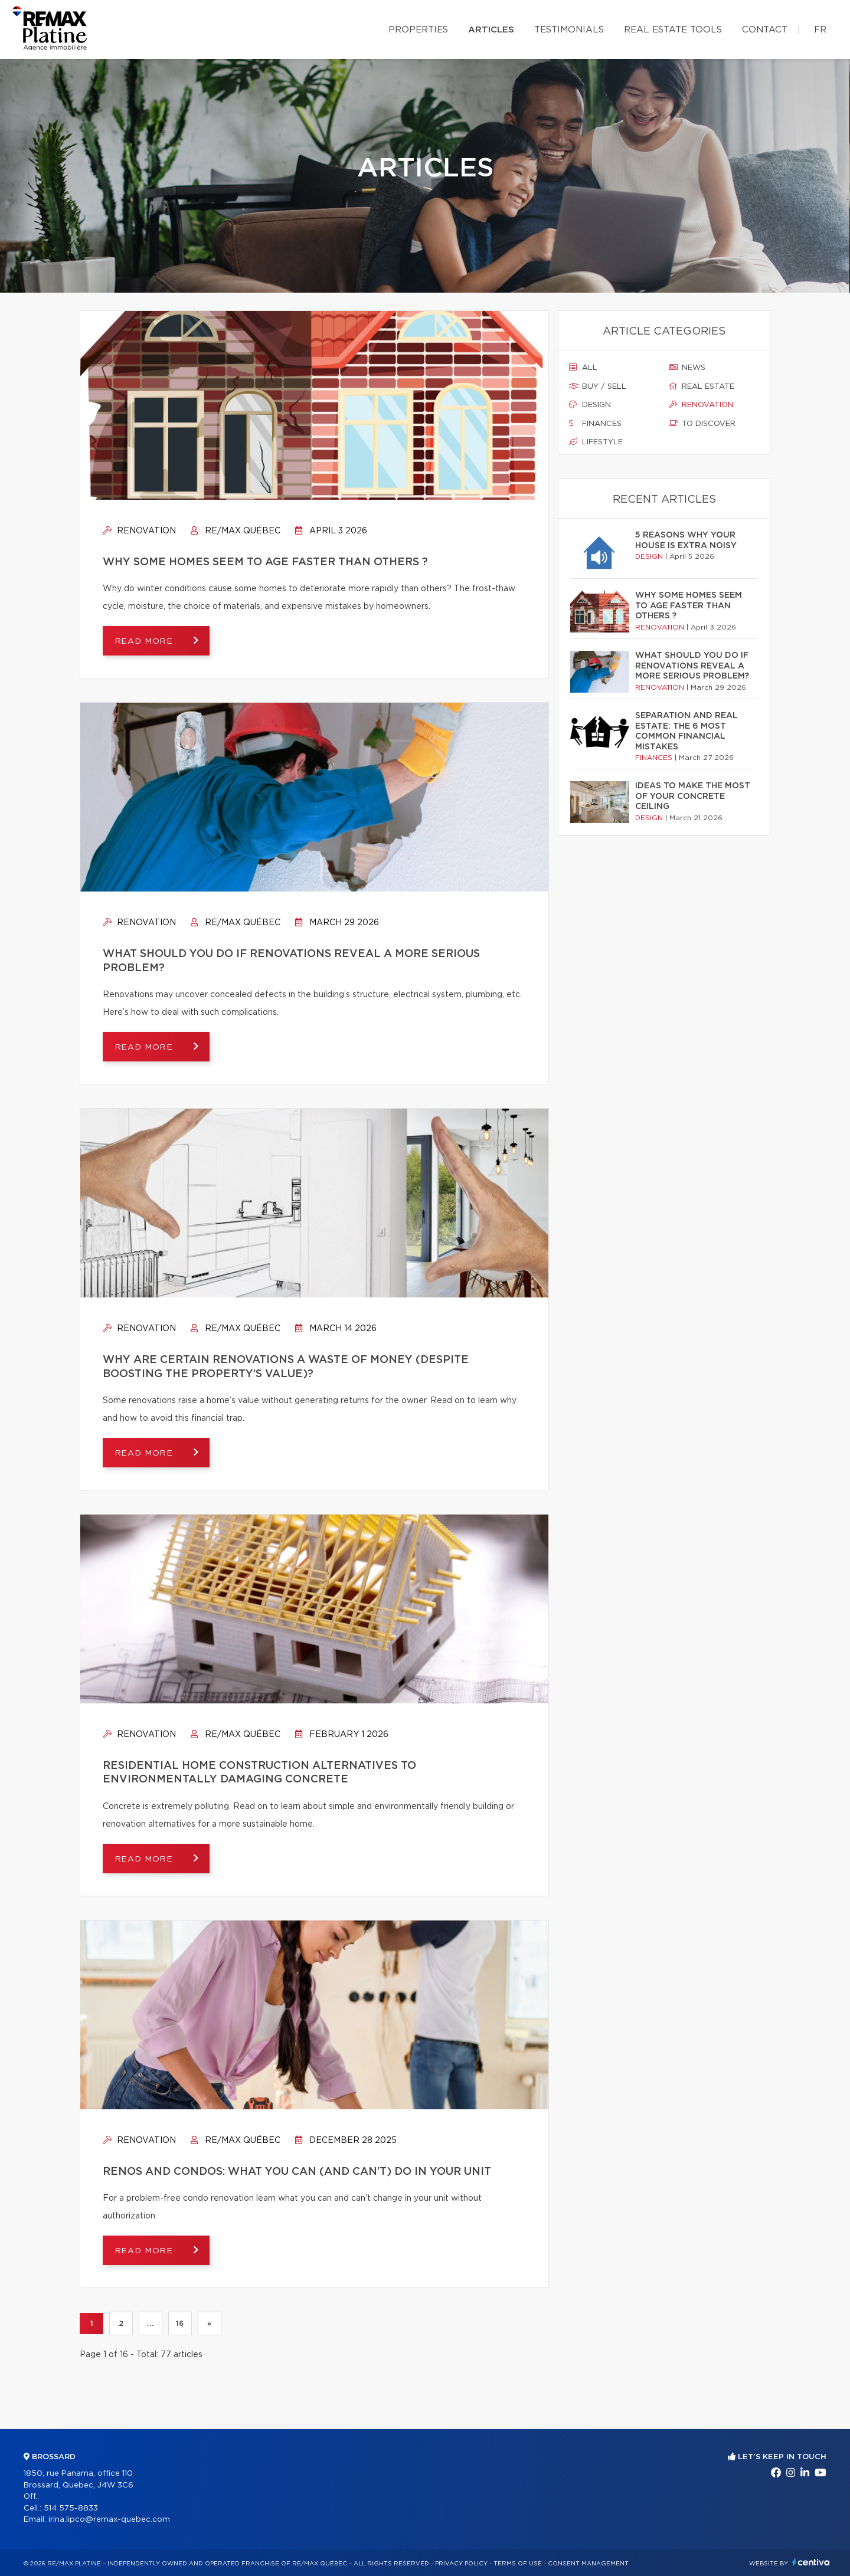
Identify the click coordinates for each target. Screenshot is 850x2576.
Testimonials (569, 29)
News (687, 367)
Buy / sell (597, 386)
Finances (595, 423)
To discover (702, 423)
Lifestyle (596, 442)
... (150, 2323)
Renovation (139, 531)
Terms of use (517, 2564)
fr (820, 29)
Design (590, 405)
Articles (491, 29)
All (583, 367)
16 (180, 2323)
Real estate (701, 386)
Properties (418, 29)
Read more (145, 641)
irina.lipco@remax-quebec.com (109, 2519)
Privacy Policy (461, 2564)
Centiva (811, 2562)
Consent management (588, 2564)
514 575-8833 (71, 2508)
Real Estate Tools (673, 29)
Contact (764, 29)
